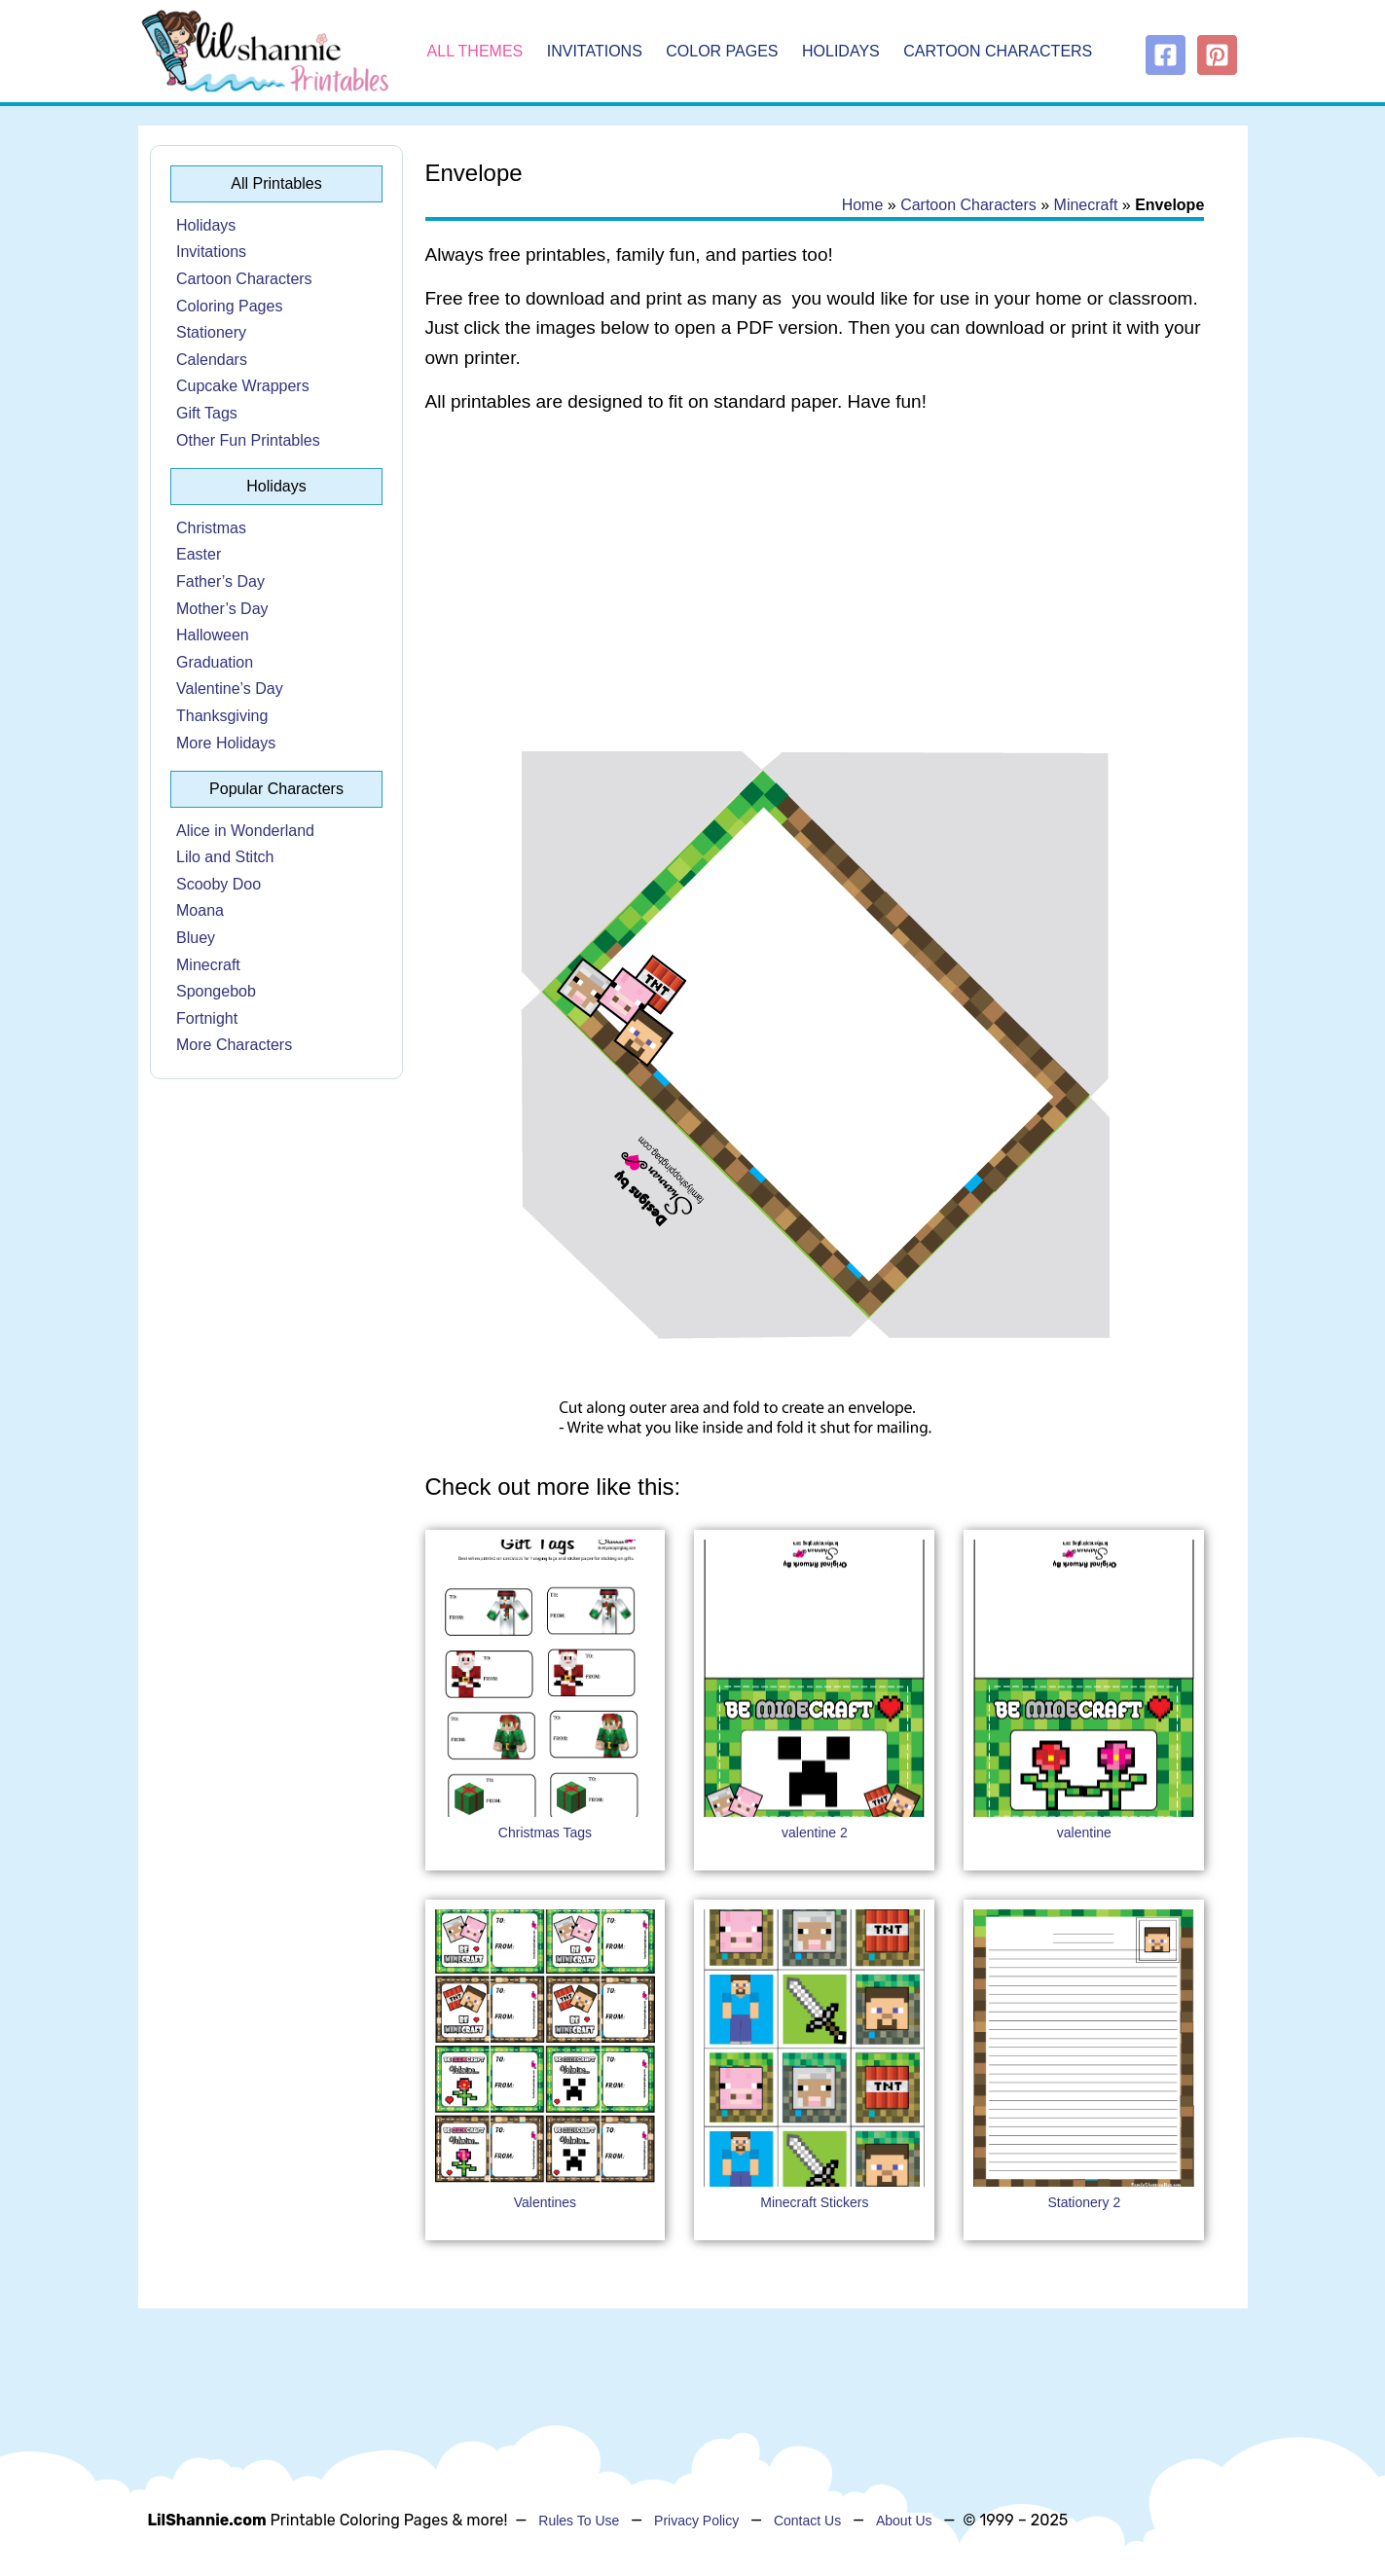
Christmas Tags (545, 1832)
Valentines (545, 2202)
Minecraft (208, 965)
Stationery (211, 332)
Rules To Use (578, 2520)
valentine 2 (815, 1832)
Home (863, 205)
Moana (200, 910)
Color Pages (722, 51)
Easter (198, 554)
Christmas (211, 528)
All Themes (475, 51)
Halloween (212, 635)
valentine (1084, 1832)
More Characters (234, 1044)
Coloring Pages (229, 306)
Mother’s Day (222, 608)
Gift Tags (206, 413)
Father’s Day (220, 581)
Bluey (195, 937)
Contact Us (807, 2520)
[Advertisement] (815, 586)
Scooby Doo (218, 884)
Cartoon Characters (997, 51)
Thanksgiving (222, 715)
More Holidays (225, 743)
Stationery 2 (1083, 2202)
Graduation (214, 662)
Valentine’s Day (229, 688)
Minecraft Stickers (814, 2202)
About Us (904, 2520)
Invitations (594, 51)
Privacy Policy (696, 2520)
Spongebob (216, 991)
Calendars (211, 359)
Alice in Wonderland (245, 830)
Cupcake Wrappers (243, 386)
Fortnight (206, 1018)
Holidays (841, 51)
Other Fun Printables (248, 440)
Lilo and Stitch (225, 857)
